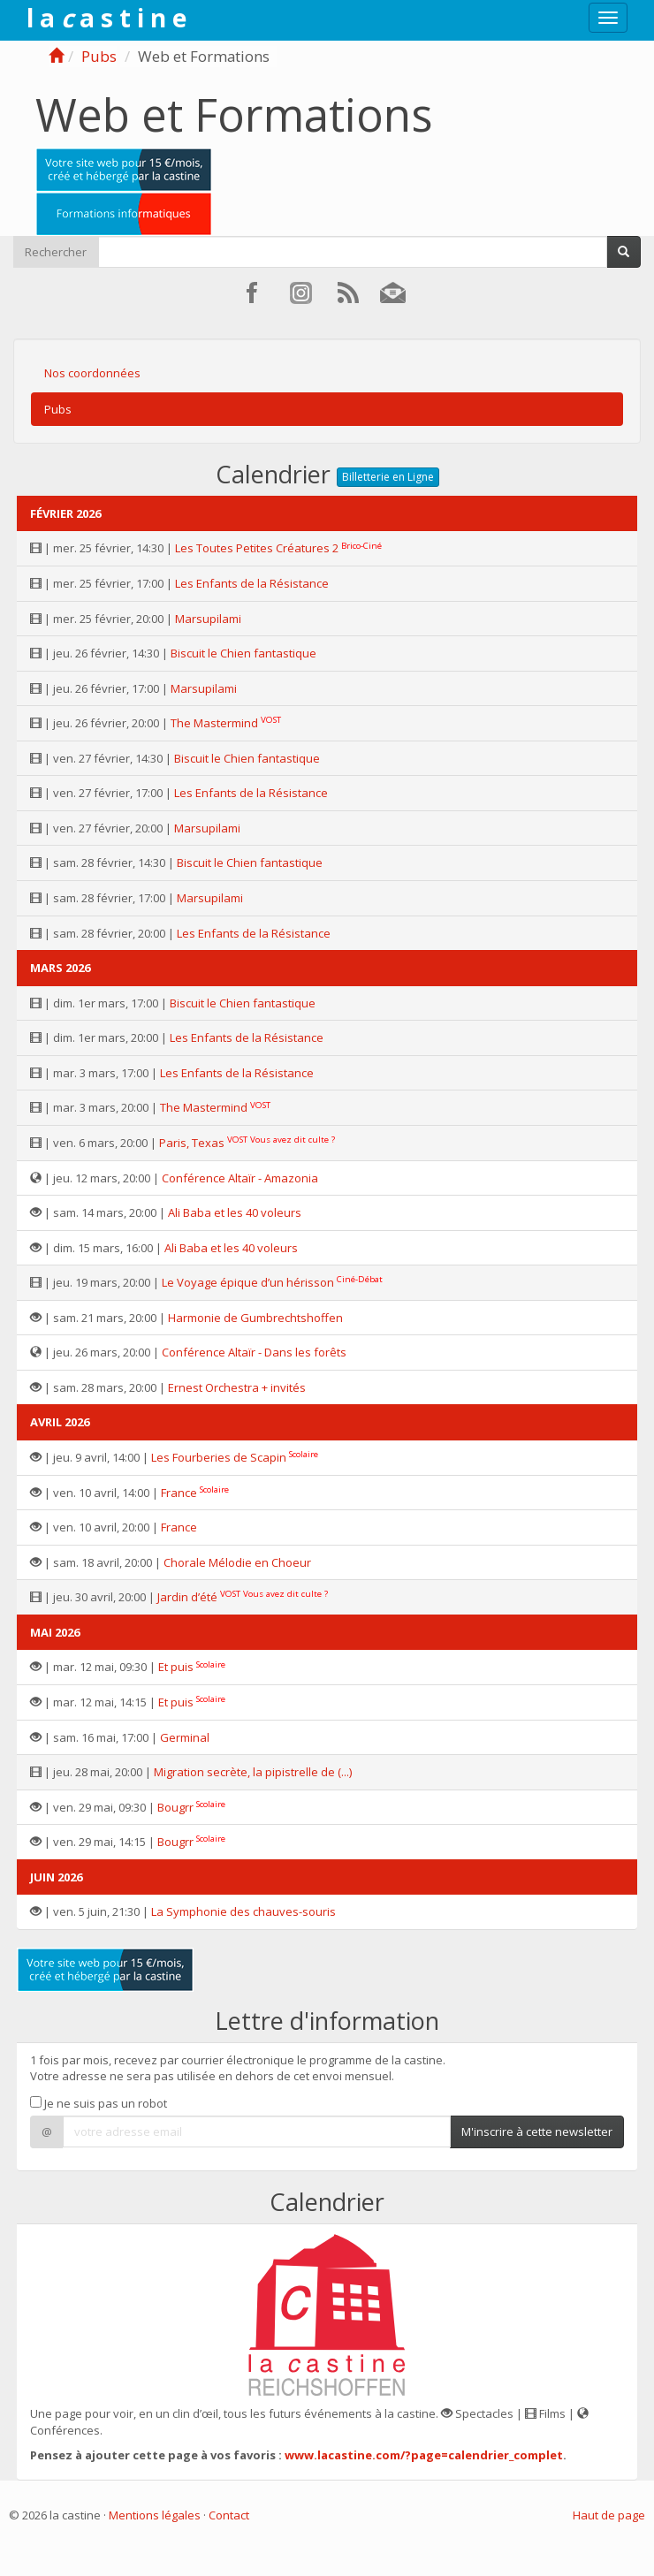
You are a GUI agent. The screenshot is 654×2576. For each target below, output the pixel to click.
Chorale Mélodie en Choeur (237, 1562)
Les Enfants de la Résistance (252, 583)
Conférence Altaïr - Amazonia (240, 1178)
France (179, 1493)
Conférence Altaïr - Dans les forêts (254, 1352)
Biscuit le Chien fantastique (243, 653)
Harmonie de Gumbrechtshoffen (255, 1318)
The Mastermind (214, 723)
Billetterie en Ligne (388, 476)
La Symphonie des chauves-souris (243, 1911)
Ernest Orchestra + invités (237, 1387)
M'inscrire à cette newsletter (536, 2131)
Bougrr (175, 1807)
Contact (229, 2515)
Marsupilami (208, 619)
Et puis (176, 1667)
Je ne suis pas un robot (98, 2103)
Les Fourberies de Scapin (218, 1457)
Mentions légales (155, 2515)
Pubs (99, 56)
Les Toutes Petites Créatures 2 (256, 548)
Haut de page (609, 2515)
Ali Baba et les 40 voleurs (234, 1212)
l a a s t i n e (106, 17)
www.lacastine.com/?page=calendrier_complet (424, 2455)
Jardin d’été (187, 1597)
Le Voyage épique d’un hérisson (248, 1282)
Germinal (184, 1737)
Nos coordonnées (92, 373)
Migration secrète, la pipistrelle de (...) (253, 1772)
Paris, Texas (191, 1143)
